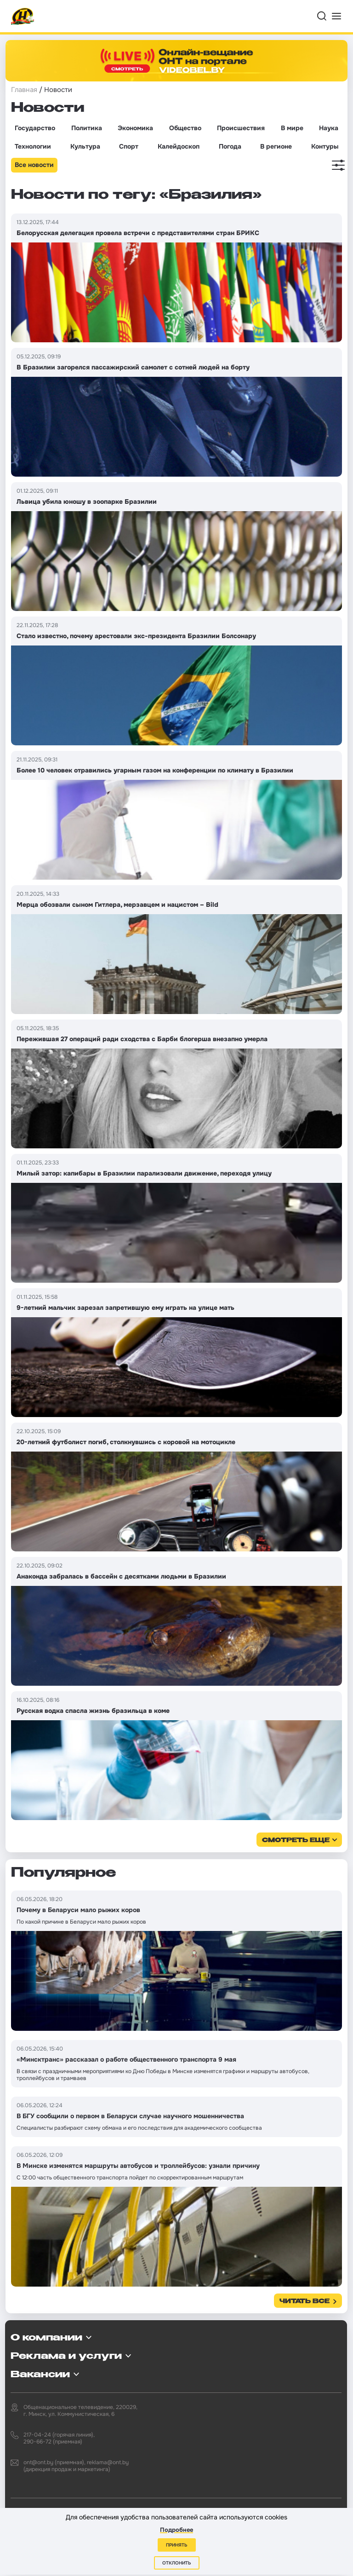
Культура (85, 146)
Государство (35, 128)
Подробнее (176, 2530)
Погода (230, 146)
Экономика (135, 128)
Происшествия (241, 128)
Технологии (33, 146)
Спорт (128, 146)
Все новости (34, 165)
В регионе (276, 146)
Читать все (304, 2302)
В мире (292, 128)
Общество (185, 128)
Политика (86, 128)
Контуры (324, 146)
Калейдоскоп (178, 146)
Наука (328, 128)
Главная (24, 89)
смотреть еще (296, 1841)
